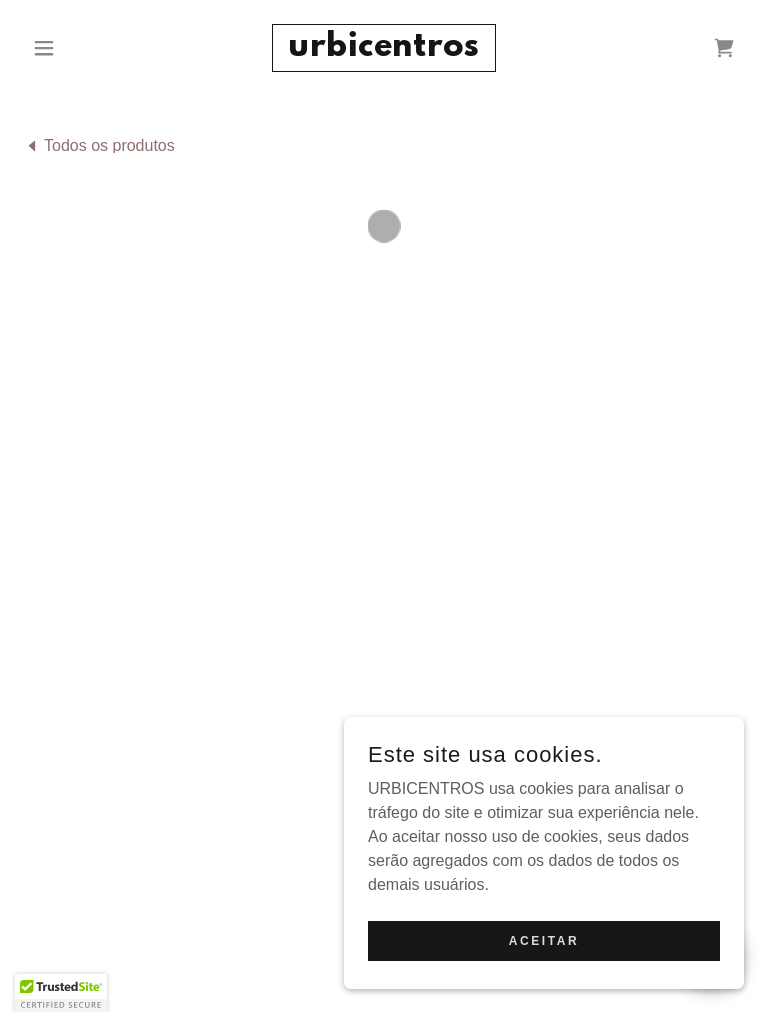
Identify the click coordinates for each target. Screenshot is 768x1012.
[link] (384, 50)
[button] (78, 48)
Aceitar (544, 940)
